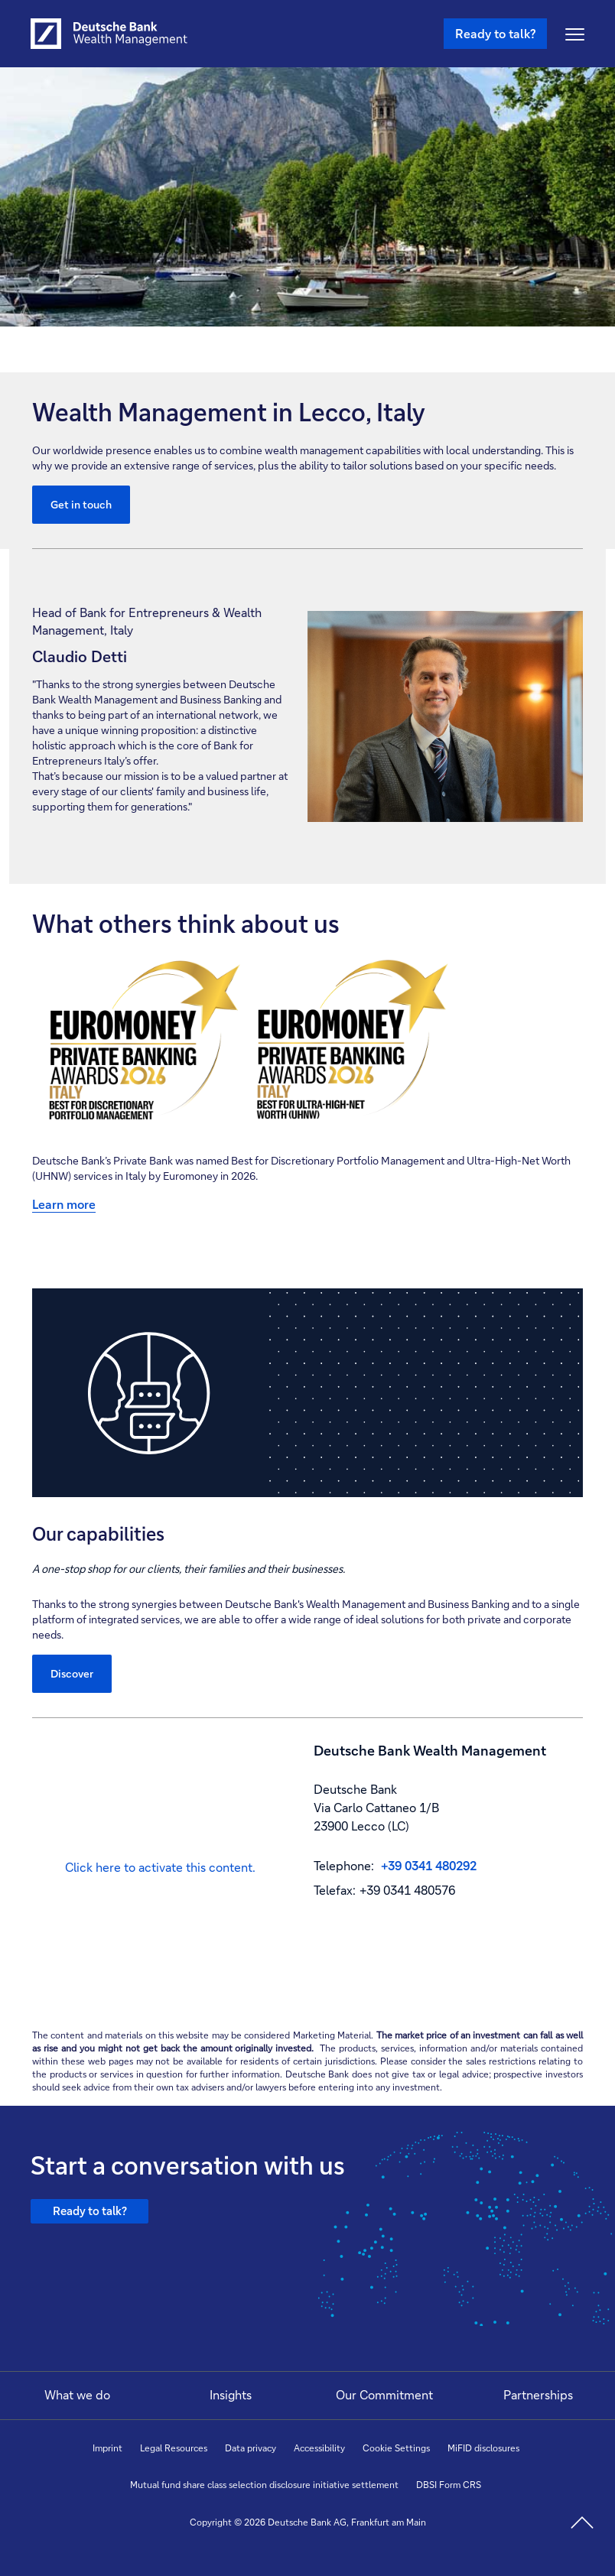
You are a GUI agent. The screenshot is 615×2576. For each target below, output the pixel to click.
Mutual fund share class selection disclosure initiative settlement (264, 2484)
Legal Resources (173, 2448)
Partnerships (538, 2394)
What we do (77, 2394)
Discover (71, 1673)
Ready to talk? (96, 2217)
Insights (231, 2394)
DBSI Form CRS (448, 2484)
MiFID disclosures (483, 2448)
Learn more (64, 1204)
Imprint (107, 2448)
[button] (160, 1867)
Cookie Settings (396, 2448)
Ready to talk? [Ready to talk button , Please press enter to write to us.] (495, 33)
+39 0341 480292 (429, 1865)
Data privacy (250, 2448)
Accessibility (319, 2448)
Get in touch (81, 504)
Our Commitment (384, 2394)
